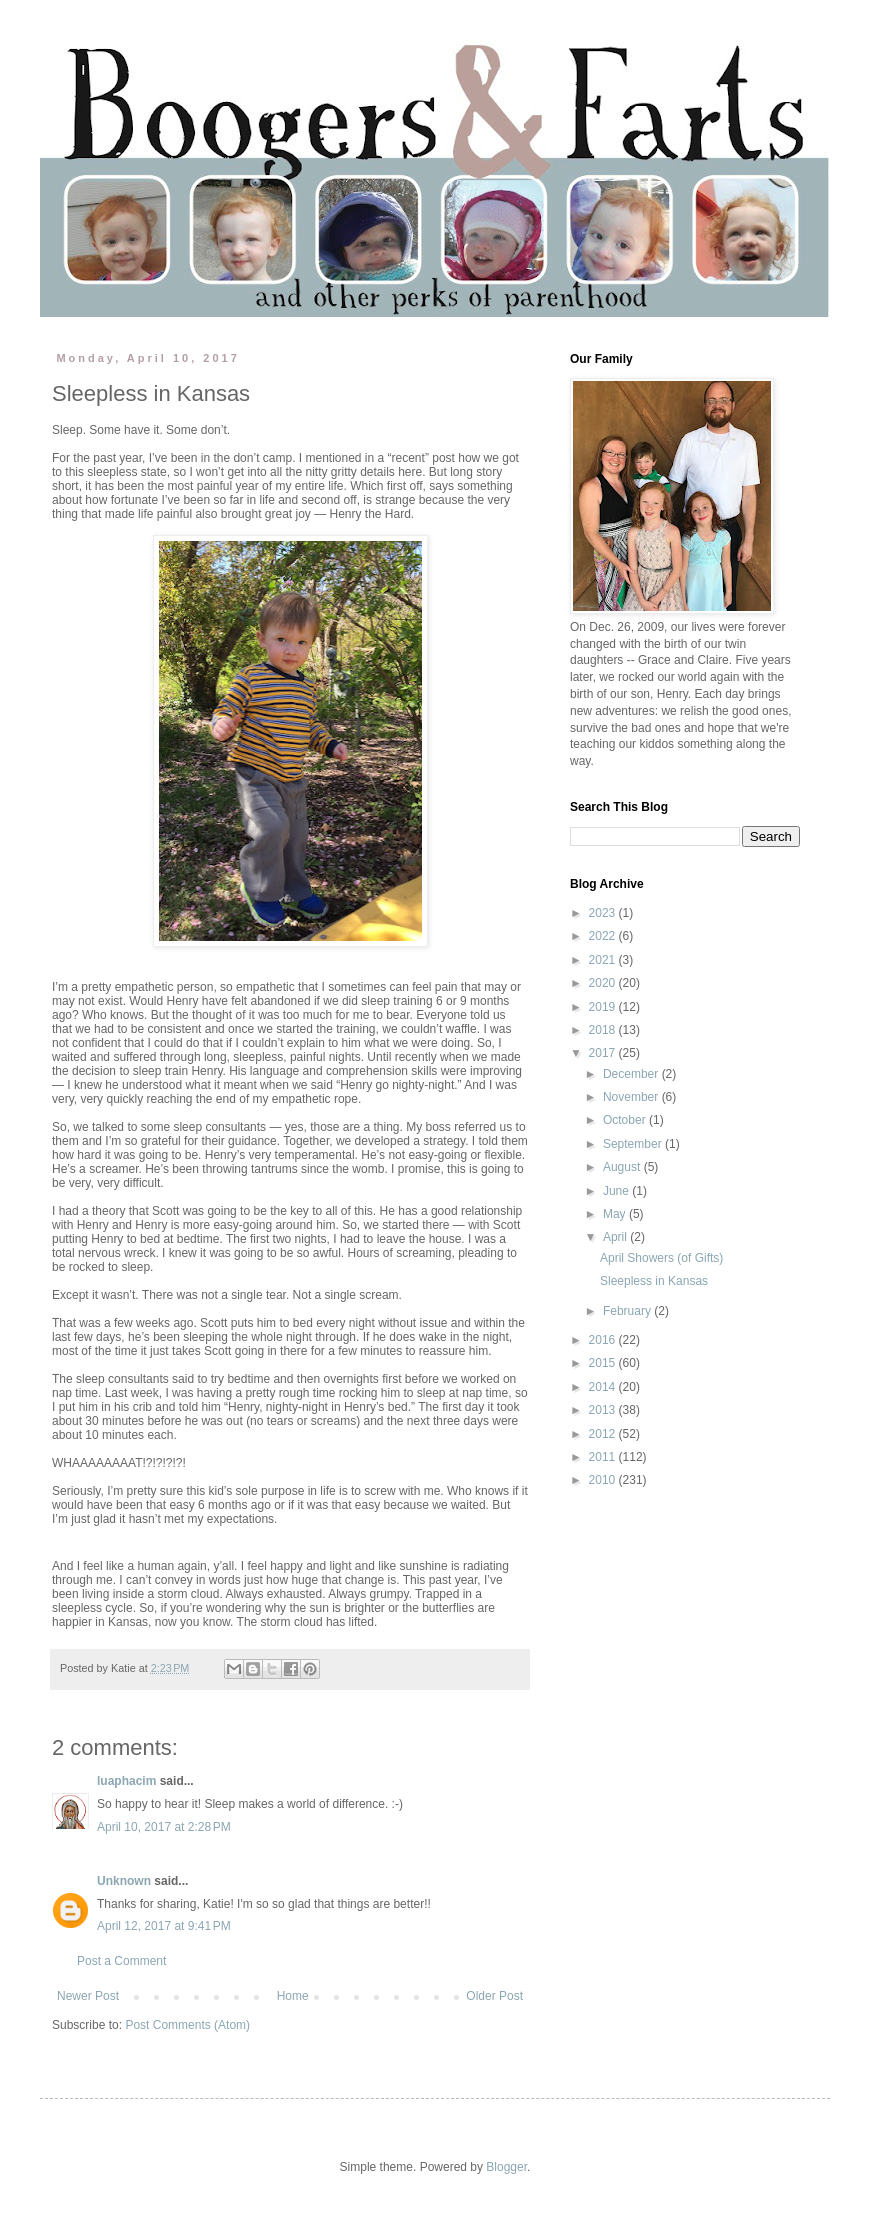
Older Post (494, 1996)
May (616, 1214)
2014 (604, 1387)
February (628, 1311)
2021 (604, 960)
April (616, 1237)
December (632, 1074)
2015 (604, 1363)
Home (293, 1996)
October (626, 1120)
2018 (604, 1030)
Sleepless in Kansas (654, 1281)
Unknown (124, 1881)
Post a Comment (121, 1961)
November (632, 1097)
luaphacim (126, 1781)
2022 (604, 936)
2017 (604, 1053)
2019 (604, 1007)
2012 (604, 1434)
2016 (604, 1340)
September (634, 1144)
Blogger (506, 2167)
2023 (604, 913)
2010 (604, 1480)
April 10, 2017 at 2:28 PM (164, 1827)
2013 (604, 1410)
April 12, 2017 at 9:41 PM (164, 1926)
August (623, 1167)
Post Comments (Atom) (187, 2025)
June (617, 1191)
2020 (604, 983)
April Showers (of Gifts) (661, 1258)
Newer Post (88, 1996)
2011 (604, 1457)
